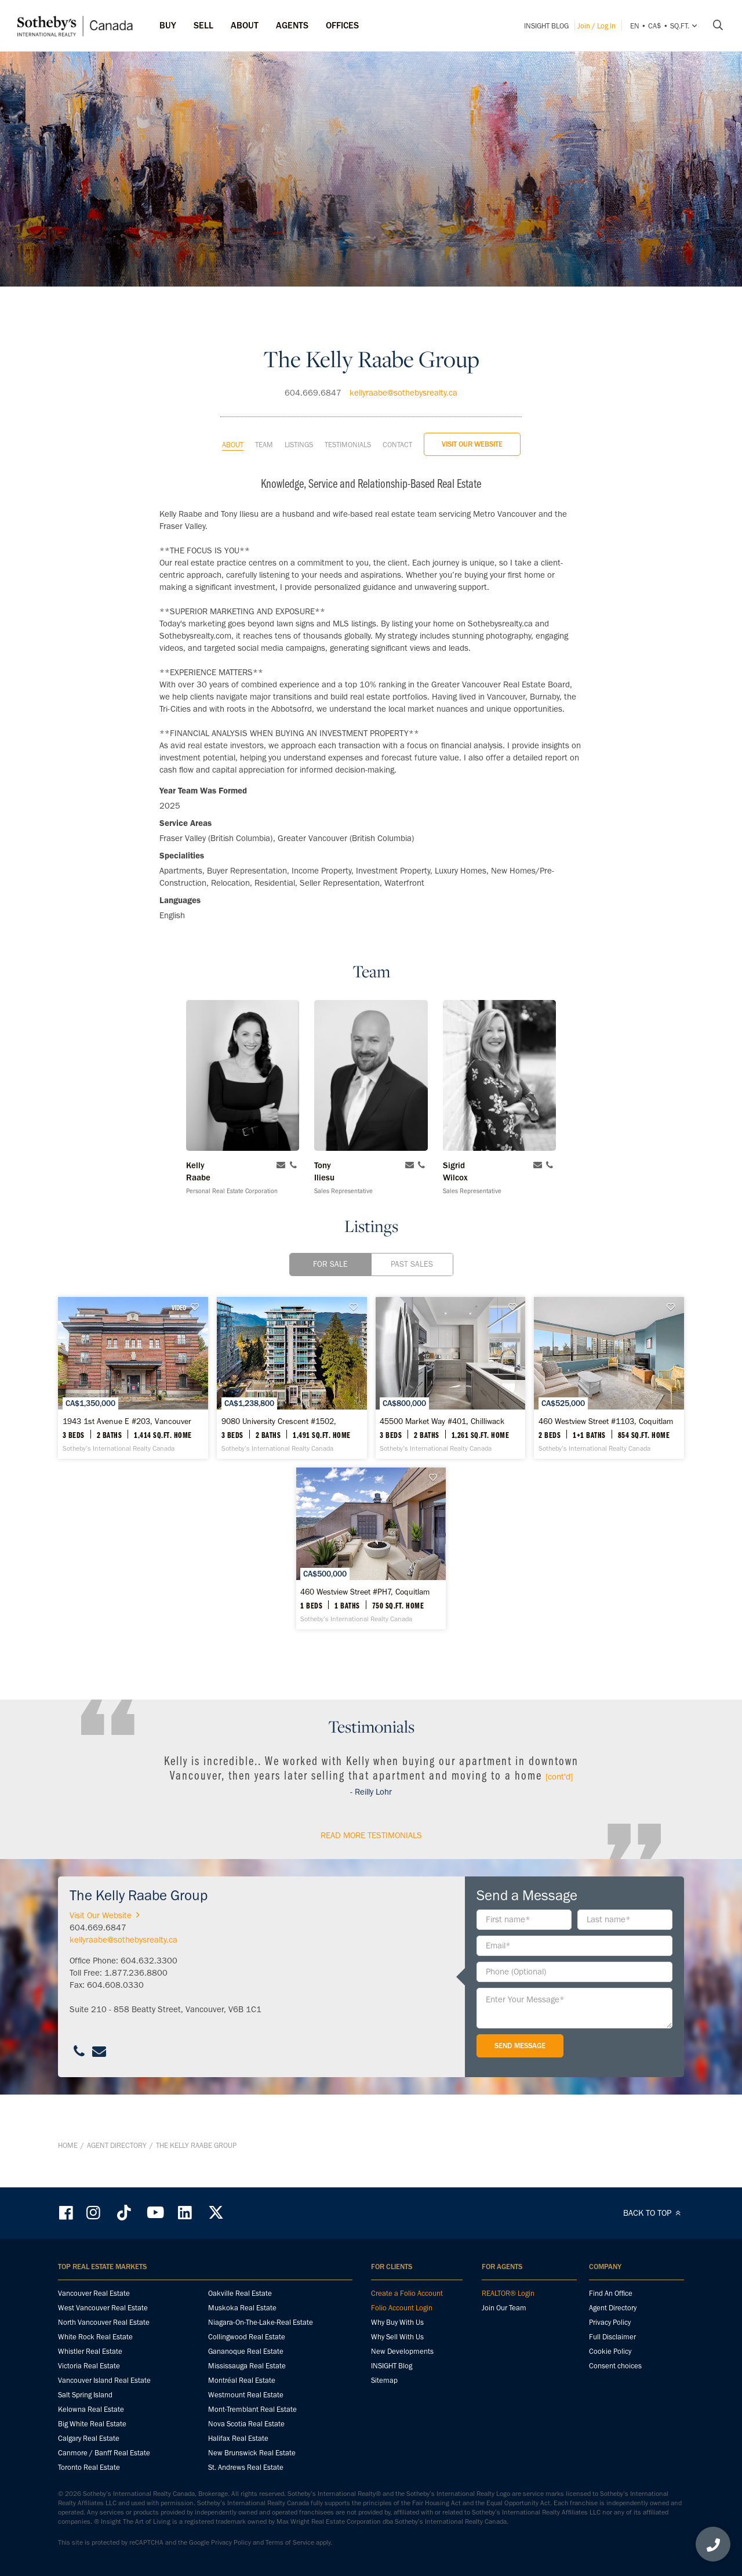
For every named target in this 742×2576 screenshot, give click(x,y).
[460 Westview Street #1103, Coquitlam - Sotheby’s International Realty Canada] (265, 1589)
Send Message (519, 2085)
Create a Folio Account (407, 2293)
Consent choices (615, 2366)
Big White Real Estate (92, 2424)
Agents (292, 25)
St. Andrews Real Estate (245, 2467)
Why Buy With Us (397, 2322)
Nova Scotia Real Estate (246, 2424)
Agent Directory (117, 2165)
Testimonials (348, 425)
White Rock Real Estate (95, 2337)
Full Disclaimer (612, 2337)
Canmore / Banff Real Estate (104, 2453)
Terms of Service (289, 2543)
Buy (167, 25)
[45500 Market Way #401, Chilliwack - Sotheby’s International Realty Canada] (582, 1378)
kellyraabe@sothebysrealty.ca (403, 373)
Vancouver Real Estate (94, 2293)
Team (264, 425)
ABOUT (245, 25)
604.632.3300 (149, 2000)
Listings (299, 425)
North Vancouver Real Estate (104, 2322)
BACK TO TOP (653, 2213)
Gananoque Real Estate (245, 2351)
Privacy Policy (610, 2322)
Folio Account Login (401, 2308)
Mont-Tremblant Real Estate (252, 2409)
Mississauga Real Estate (247, 2366)
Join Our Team (504, 2308)
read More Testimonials (371, 1875)
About (232, 425)
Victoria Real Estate (89, 2366)
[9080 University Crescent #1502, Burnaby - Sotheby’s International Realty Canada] (371, 1378)
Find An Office (610, 2293)
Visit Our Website (472, 424)
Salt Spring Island (85, 2395)
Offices (342, 25)
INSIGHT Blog (546, 25)
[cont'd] (559, 1816)
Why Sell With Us (397, 2337)
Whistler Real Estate (90, 2351)
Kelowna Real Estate (91, 2409)
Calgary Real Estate (88, 2438)
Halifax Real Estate (238, 2438)
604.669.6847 (313, 373)
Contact (397, 425)
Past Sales (412, 1244)
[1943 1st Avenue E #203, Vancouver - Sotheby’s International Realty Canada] (159, 1378)
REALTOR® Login (508, 2293)
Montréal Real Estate (241, 2380)
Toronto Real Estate (89, 2467)
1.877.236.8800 (136, 2013)
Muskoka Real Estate (242, 2308)
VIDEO (230, 1287)
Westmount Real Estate (245, 2395)
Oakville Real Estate (240, 2293)
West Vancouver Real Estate (103, 2308)
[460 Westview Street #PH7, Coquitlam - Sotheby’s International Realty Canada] (477, 1589)
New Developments (402, 2351)
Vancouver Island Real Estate (104, 2380)
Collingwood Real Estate (246, 2337)
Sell (203, 25)
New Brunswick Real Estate (252, 2453)
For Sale (330, 1244)
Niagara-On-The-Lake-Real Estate (260, 2322)
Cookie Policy (610, 2351)
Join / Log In (596, 25)
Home (68, 2165)
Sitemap (384, 2380)
